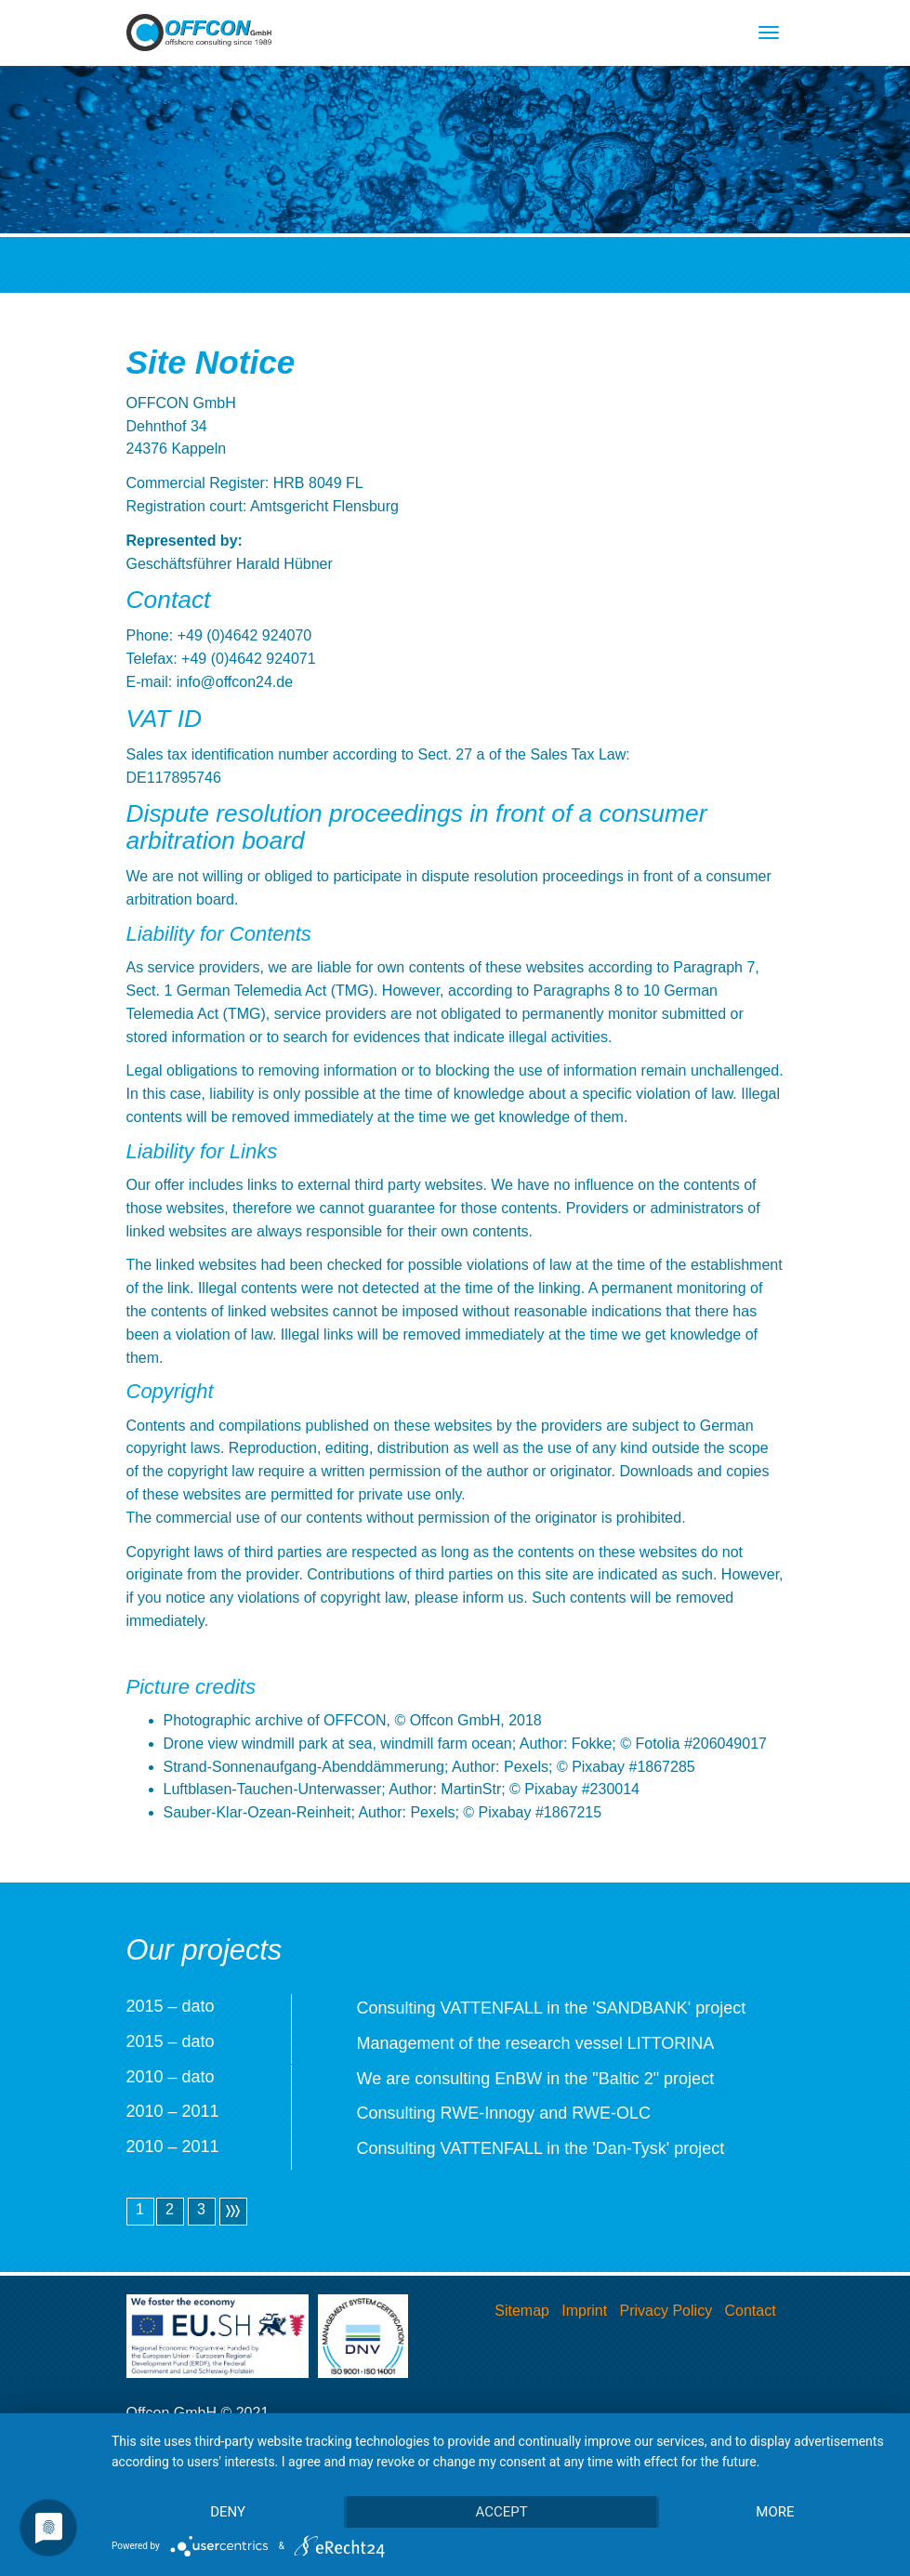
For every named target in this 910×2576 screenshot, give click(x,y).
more (775, 2511)
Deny (227, 2511)
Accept (501, 2511)
